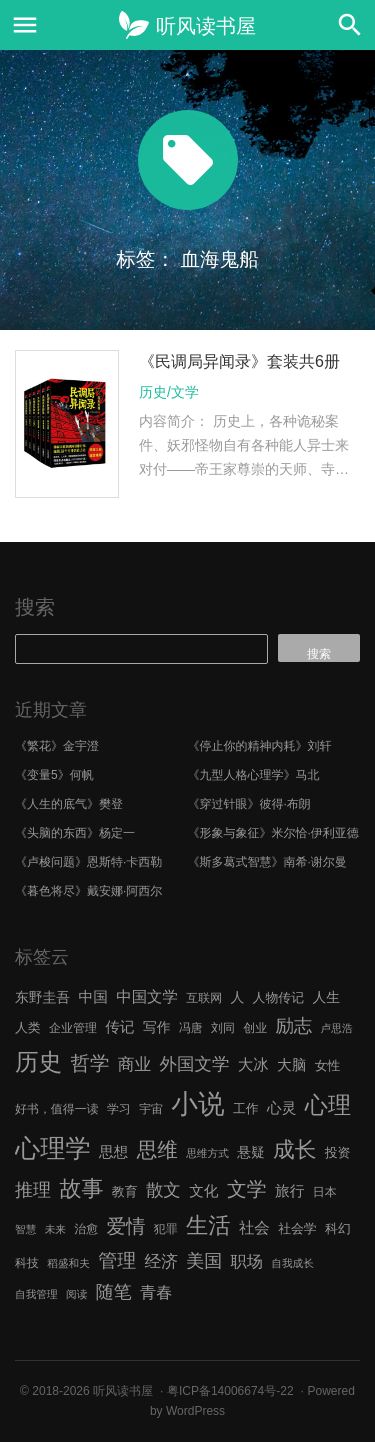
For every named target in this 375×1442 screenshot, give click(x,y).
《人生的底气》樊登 (69, 804)
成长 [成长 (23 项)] (294, 1149)
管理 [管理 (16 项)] (117, 1260)
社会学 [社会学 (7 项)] (297, 1228)
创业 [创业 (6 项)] (255, 1028)
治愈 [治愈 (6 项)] (86, 1229)
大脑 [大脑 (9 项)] (291, 1065)
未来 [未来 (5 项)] (55, 1229)
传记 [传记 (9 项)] (119, 1027)
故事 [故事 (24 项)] (81, 1188)
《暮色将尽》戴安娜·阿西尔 (88, 891)
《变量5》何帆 (54, 775)
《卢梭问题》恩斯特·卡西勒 (88, 862)
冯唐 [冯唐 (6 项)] (191, 1028)
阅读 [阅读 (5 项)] (76, 1294)
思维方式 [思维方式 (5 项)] (207, 1153)
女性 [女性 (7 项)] (328, 1065)
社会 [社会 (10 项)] (254, 1227)
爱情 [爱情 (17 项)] (126, 1226)
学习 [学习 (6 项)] (119, 1109)
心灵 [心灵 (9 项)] (281, 1108)
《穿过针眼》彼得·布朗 (249, 804)
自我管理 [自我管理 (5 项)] (36, 1294)
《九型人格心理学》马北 (254, 775)
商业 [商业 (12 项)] (134, 1064)
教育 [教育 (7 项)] (125, 1191)
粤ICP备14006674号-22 (230, 1391)
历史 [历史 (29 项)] (38, 1062)
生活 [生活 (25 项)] (208, 1225)
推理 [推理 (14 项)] (33, 1190)
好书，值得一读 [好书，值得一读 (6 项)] (57, 1109)
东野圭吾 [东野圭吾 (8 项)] (42, 997)
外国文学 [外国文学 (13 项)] (195, 1064)
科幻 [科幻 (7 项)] (338, 1228)
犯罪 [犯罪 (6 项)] (166, 1229)
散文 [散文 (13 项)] (163, 1190)
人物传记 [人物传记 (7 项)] (278, 997)
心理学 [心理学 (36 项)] (53, 1148)
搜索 (35, 607)
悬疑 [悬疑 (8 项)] (251, 1152)
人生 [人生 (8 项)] (326, 997)
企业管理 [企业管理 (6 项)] (73, 1028)
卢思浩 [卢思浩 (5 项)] (337, 1028)
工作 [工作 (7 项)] (246, 1108)
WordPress (195, 1411)
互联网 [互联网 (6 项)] (204, 998)
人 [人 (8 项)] (237, 997)
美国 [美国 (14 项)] (204, 1261)
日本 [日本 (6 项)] (325, 1192)
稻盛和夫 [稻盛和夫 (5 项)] (68, 1263)
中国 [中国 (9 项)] (92, 997)
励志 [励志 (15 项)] (293, 1025)
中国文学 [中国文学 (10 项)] (147, 996)
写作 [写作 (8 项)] (157, 1027)
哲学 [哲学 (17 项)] (89, 1063)
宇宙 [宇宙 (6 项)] (151, 1109)
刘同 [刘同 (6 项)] (223, 1028)
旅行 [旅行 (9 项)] (289, 1191)
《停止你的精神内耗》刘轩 (260, 746)
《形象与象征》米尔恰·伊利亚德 (273, 833)
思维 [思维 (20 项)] (157, 1149)
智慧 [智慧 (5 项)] (25, 1229)
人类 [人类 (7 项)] (28, 1027)
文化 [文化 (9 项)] (203, 1191)
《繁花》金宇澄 (57, 746)
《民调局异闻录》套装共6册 (239, 361)
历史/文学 (169, 392)
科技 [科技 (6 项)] (27, 1263)
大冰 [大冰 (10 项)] (253, 1064)
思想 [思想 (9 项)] (113, 1152)
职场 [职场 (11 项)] (247, 1261)
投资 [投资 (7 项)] (338, 1152)
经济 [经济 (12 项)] (160, 1261)
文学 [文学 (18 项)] (247, 1189)
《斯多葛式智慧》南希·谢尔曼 (267, 862)
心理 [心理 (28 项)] (328, 1105)
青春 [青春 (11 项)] (156, 1292)
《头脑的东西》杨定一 (75, 833)
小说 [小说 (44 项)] (197, 1104)
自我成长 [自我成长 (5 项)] (292, 1263)
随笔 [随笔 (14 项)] (114, 1292)
